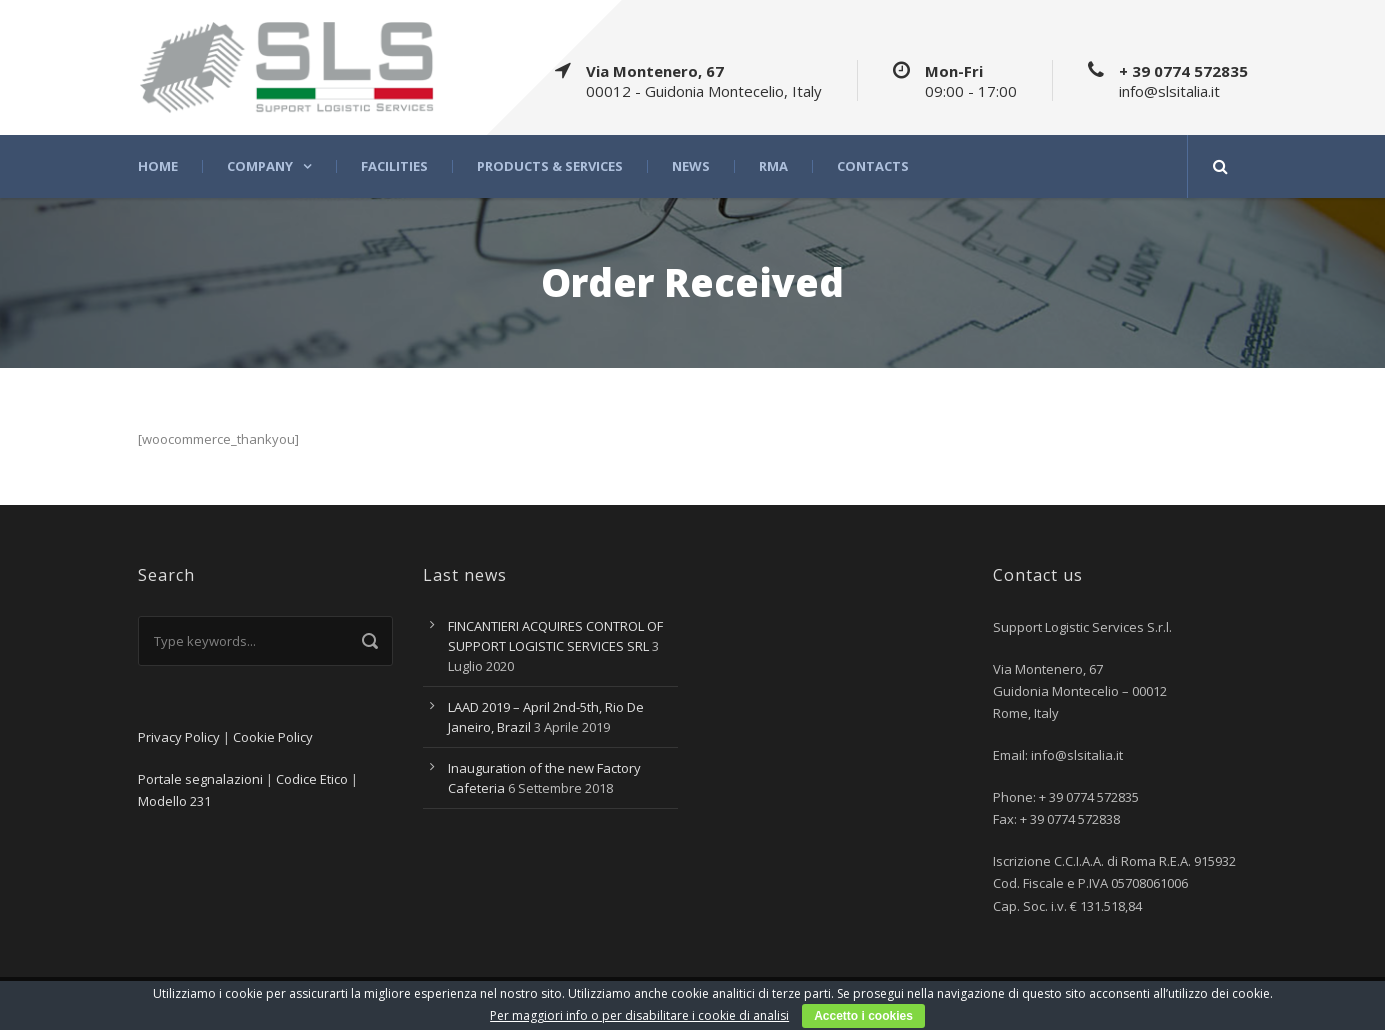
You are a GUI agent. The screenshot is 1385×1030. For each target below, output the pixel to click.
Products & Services (550, 166)
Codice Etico (312, 779)
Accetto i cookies (863, 1016)
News (691, 166)
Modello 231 (174, 801)
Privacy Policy (179, 737)
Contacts (873, 166)
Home (158, 166)
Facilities (394, 166)
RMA (773, 166)
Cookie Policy (273, 737)
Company (260, 166)
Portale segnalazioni (200, 779)
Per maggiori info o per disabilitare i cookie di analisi (639, 1015)
